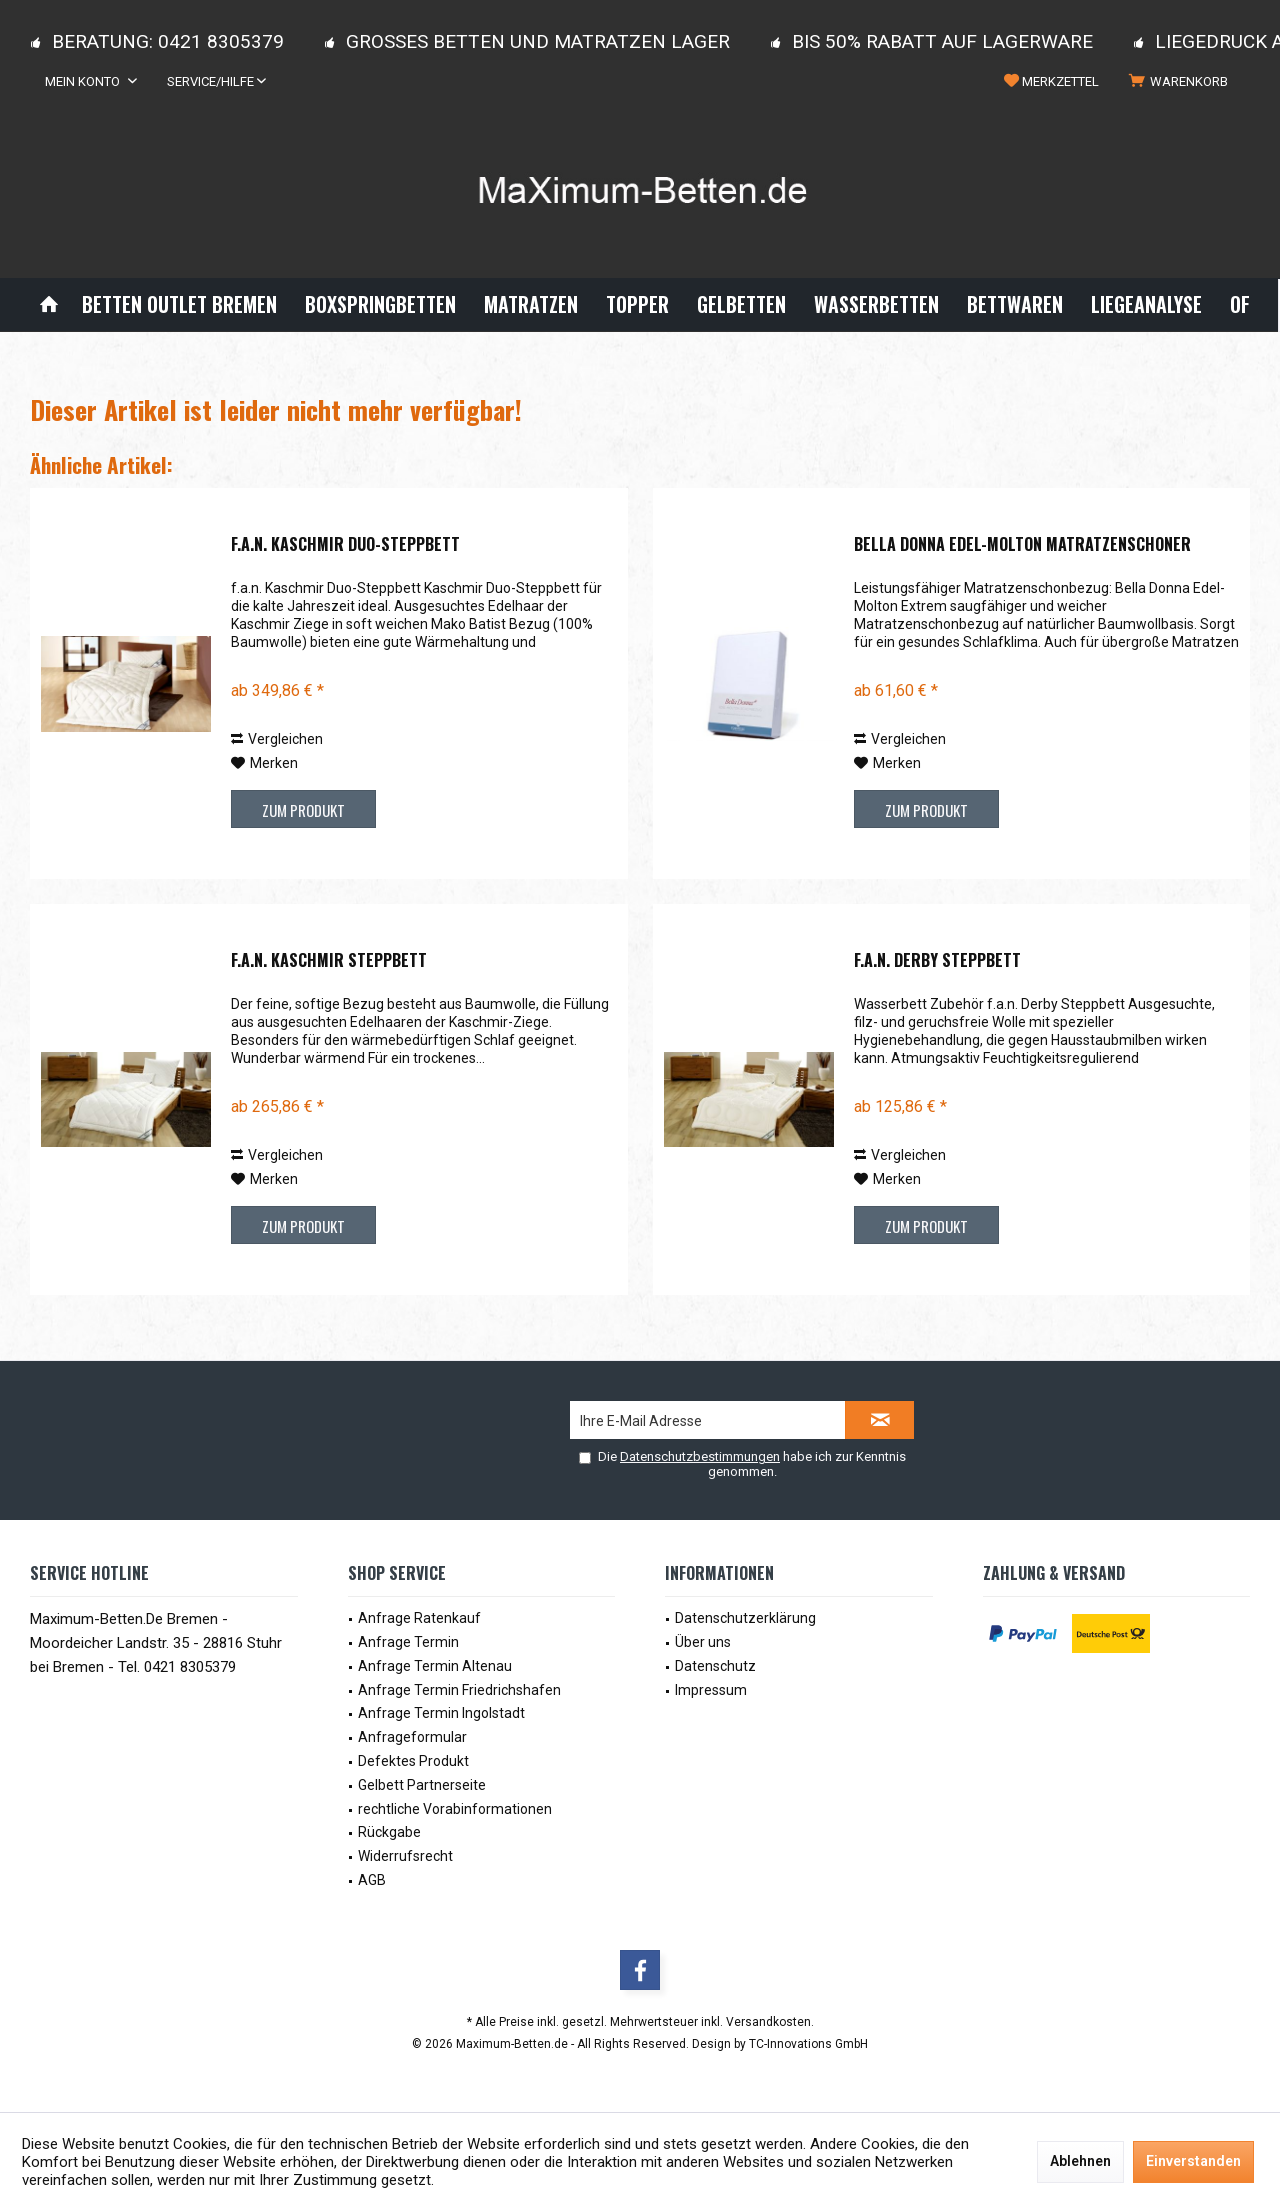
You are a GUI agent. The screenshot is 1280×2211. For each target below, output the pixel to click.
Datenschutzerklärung (745, 1618)
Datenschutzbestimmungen (700, 1456)
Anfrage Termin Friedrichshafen (459, 1690)
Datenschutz (715, 1666)
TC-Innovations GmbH (808, 2044)
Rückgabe (389, 1832)
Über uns (703, 1642)
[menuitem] (1182, 82)
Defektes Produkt (413, 1761)
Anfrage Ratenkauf (419, 1618)
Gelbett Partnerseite (422, 1785)
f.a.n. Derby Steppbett (937, 961)
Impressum (711, 1690)
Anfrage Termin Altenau (435, 1666)
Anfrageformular (412, 1737)
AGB (372, 1880)
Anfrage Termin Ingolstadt (441, 1713)
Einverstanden (1193, 2161)
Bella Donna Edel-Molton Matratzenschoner (1022, 545)
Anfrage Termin (408, 1642)
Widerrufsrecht (405, 1856)
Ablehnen (1080, 2161)
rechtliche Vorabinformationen (455, 1809)
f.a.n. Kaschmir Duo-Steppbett (345, 545)
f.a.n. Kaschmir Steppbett (329, 961)
